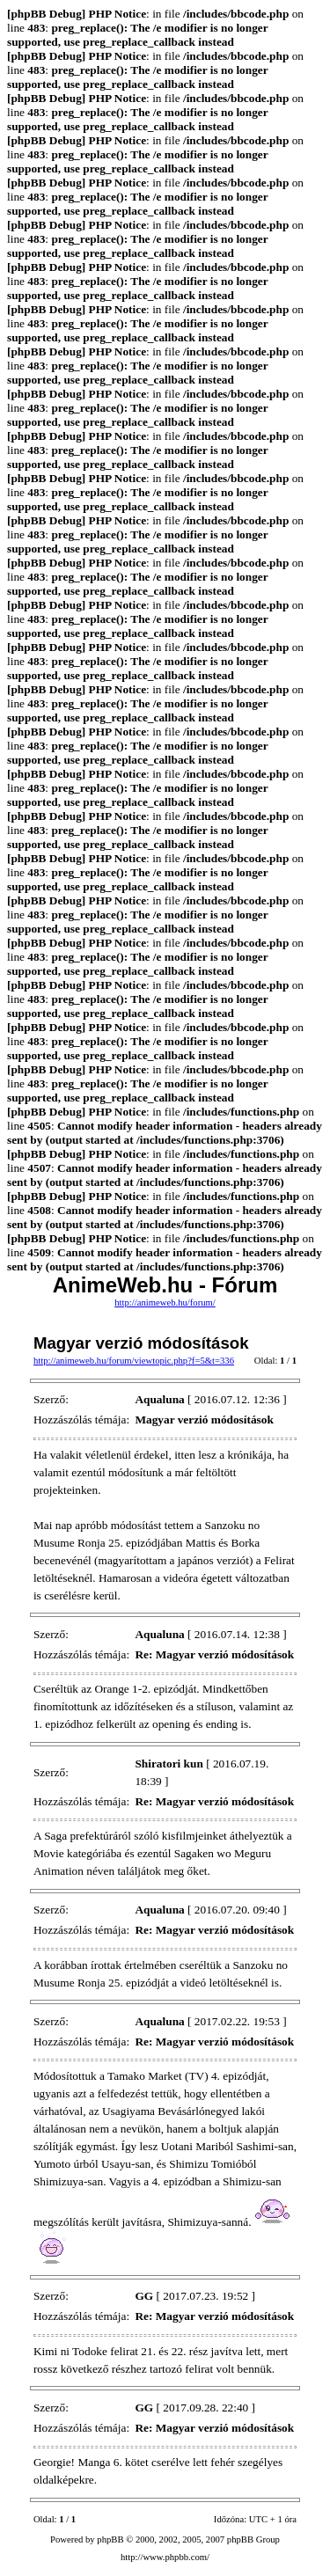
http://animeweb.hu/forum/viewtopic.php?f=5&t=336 (133, 1360)
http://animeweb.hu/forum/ (165, 1302)
